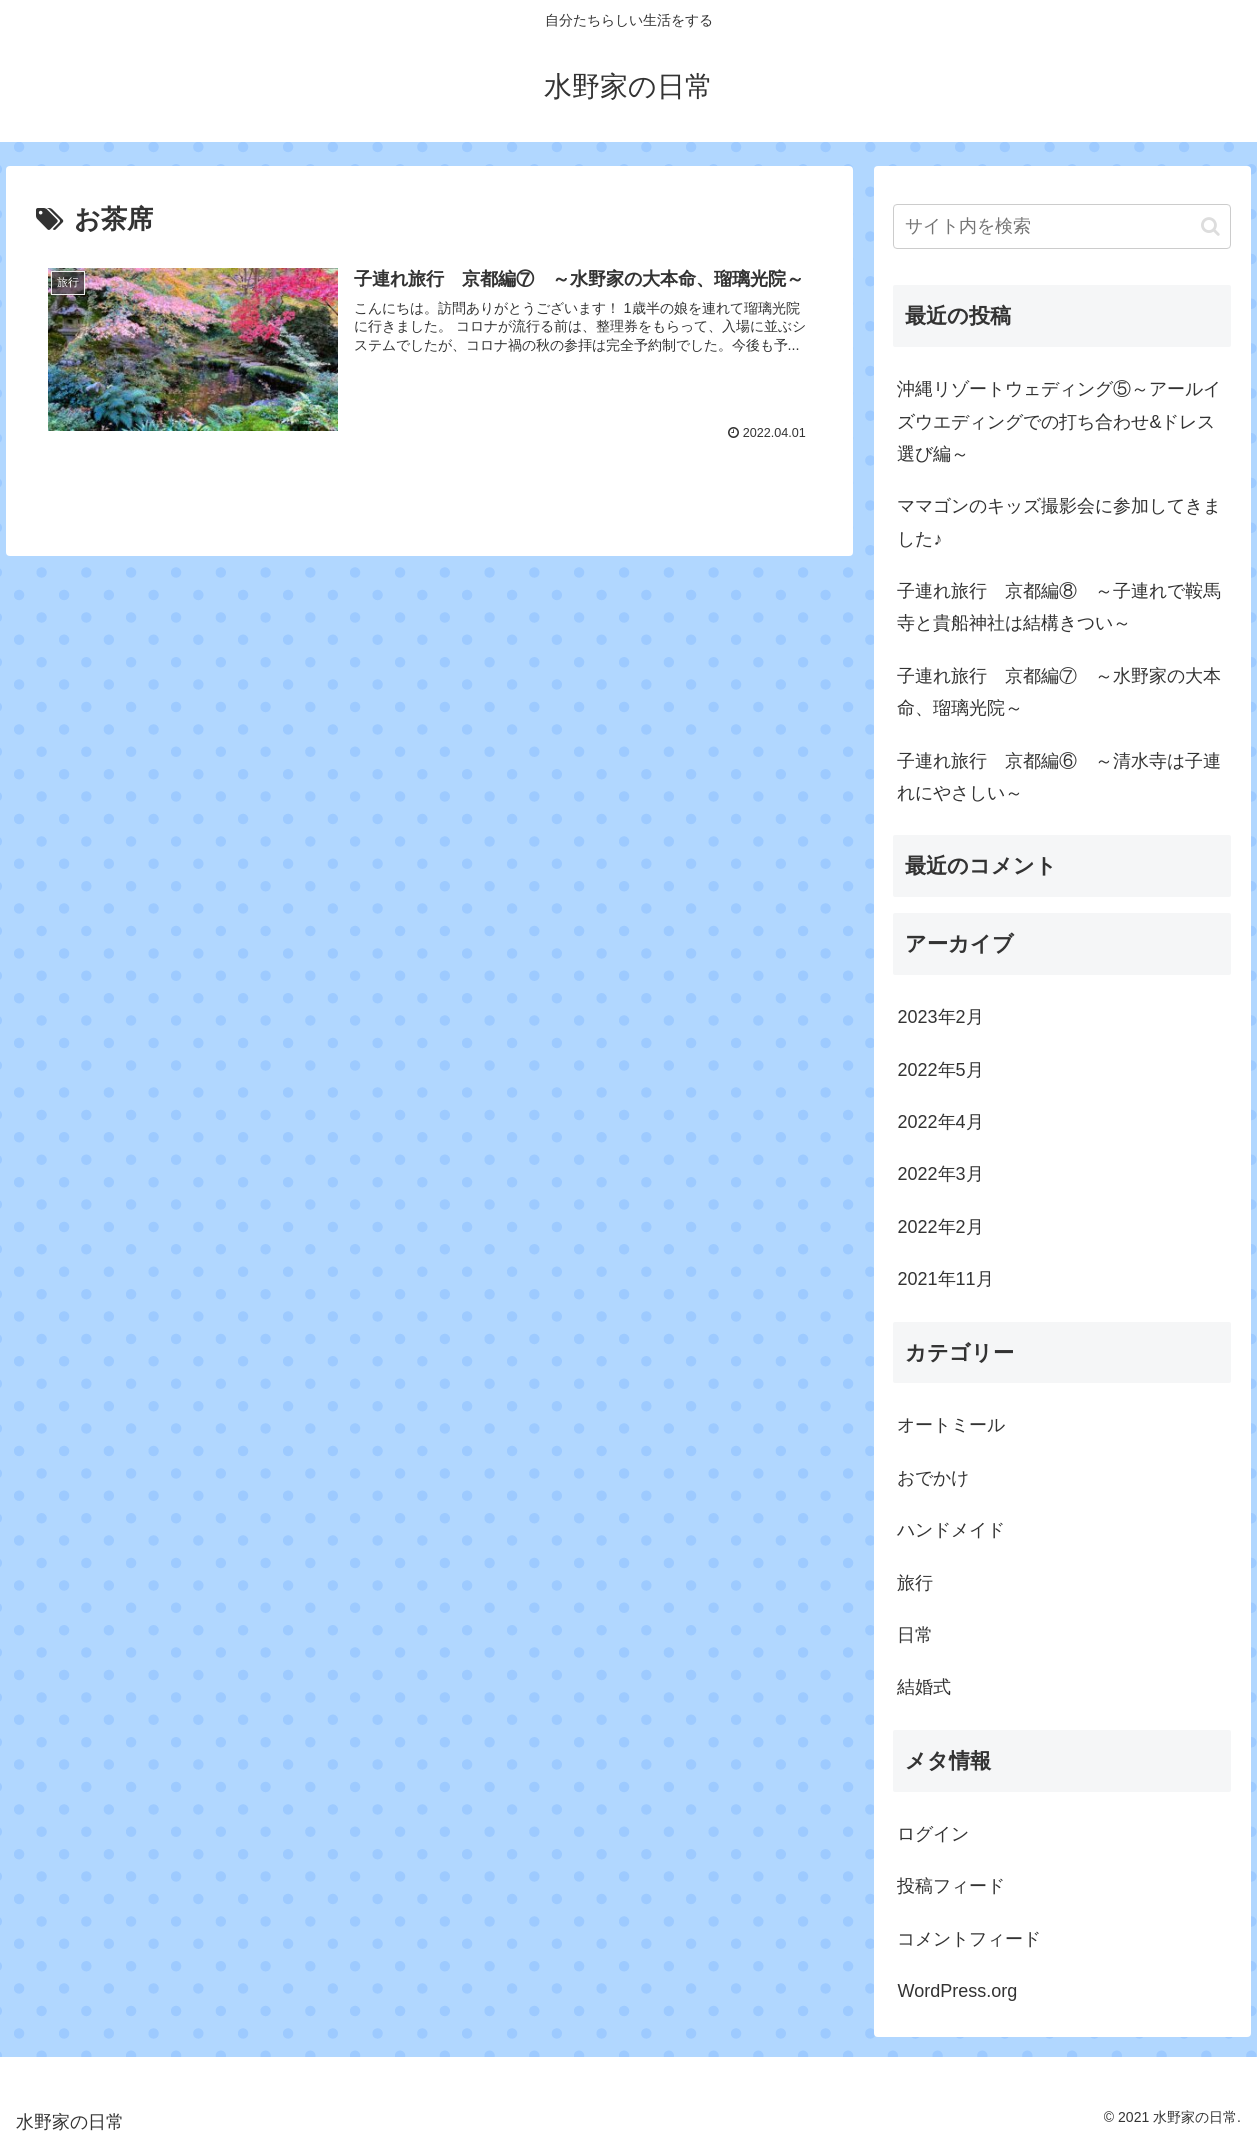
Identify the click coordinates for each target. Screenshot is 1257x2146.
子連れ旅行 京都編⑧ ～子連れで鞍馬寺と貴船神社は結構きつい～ (1059, 607)
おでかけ (933, 1478)
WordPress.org (957, 1991)
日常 (915, 1635)
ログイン (933, 1834)
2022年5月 (940, 1070)
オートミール (951, 1425)
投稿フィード (951, 1886)
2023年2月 (940, 1017)
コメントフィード (969, 1939)
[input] (1061, 226)
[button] (1210, 226)
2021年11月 (945, 1279)
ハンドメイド (951, 1530)
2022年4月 (940, 1122)
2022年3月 (940, 1174)
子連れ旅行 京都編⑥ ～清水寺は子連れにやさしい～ (1059, 777)
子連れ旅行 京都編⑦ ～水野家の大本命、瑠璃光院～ (1059, 692)
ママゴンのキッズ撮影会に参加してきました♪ (1059, 522)
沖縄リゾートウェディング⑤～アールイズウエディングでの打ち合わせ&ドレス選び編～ (1059, 421)
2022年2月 (940, 1227)
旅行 (915, 1583)
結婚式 (924, 1687)
